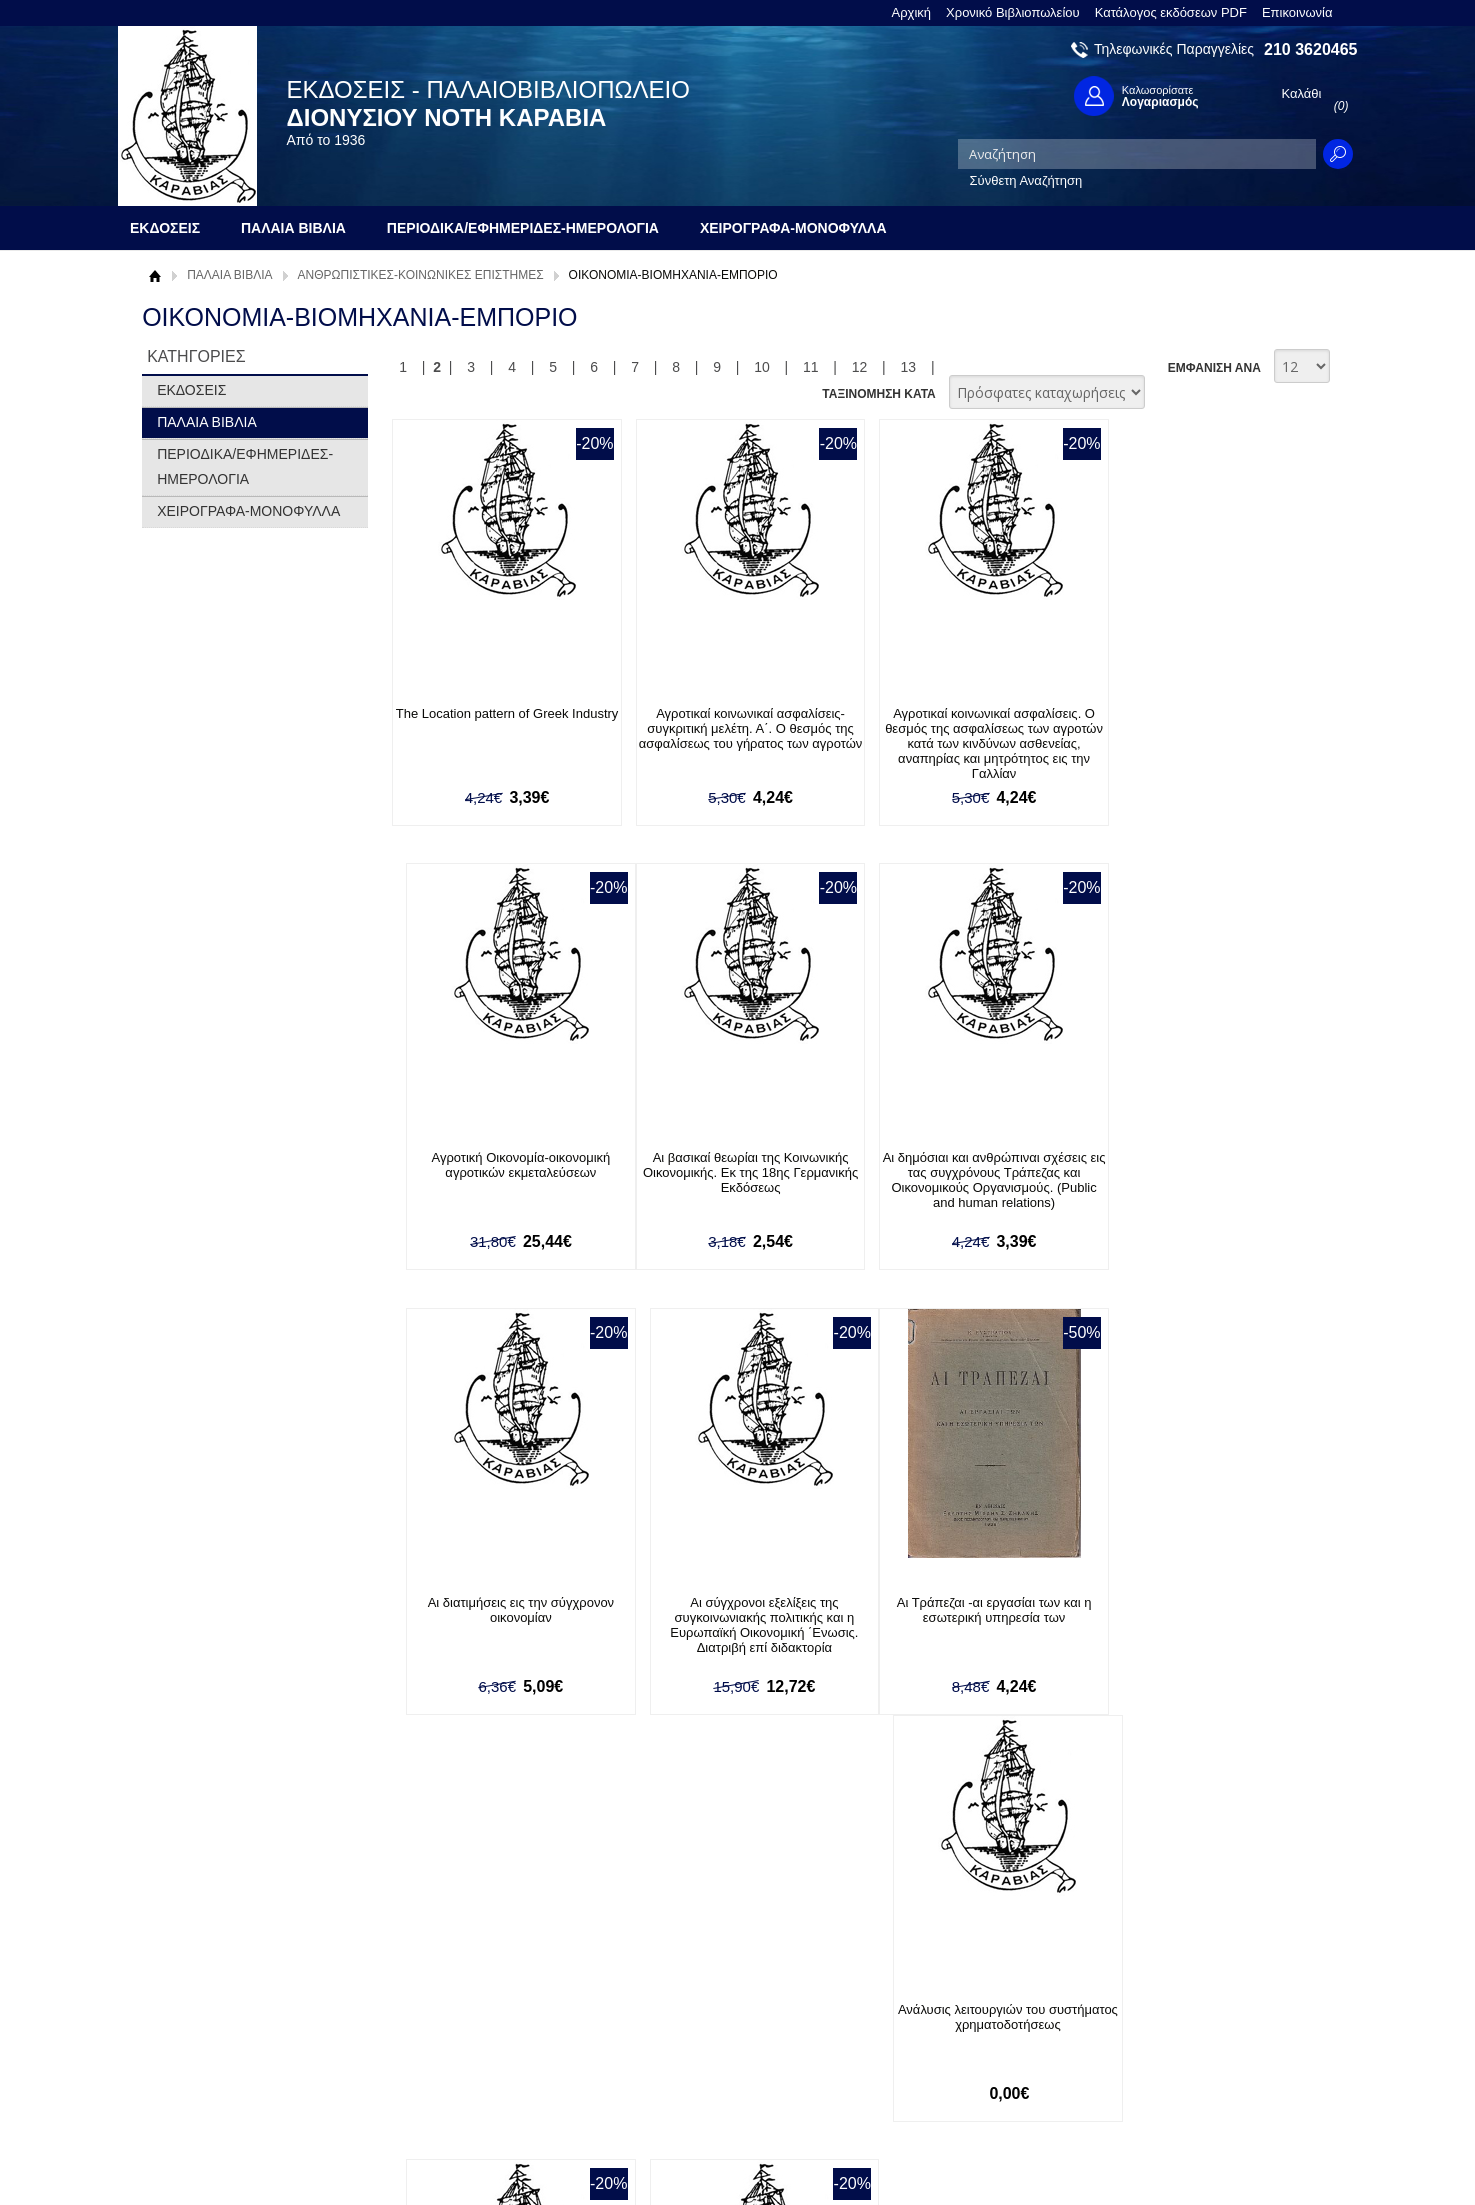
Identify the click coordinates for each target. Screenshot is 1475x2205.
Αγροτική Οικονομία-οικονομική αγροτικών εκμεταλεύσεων (1192, 721)
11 (811, 367)
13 (909, 367)
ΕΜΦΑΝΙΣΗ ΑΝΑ (1214, 368)
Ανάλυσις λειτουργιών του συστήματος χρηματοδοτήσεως (731, 1610)
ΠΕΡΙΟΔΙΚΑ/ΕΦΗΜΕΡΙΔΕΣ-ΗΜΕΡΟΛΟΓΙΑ (245, 466)
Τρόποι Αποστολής (452, 2037)
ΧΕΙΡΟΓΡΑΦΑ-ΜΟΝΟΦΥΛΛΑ (248, 511)
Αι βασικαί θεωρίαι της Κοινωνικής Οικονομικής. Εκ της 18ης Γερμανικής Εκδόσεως (501, 1173)
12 (860, 367)
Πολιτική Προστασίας (215, 2048)
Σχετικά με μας (197, 1986)
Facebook (950, 1986)
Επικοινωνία (1297, 12)
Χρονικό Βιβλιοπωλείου (1013, 12)
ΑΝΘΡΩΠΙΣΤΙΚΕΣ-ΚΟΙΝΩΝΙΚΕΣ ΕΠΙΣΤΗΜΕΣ (421, 275)
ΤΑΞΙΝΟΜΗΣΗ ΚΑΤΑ (878, 394)
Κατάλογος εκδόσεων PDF (1171, 12)
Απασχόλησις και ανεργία (1191, 1602)
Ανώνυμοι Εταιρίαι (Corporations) (961, 1602)
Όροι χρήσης (192, 2017)
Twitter (941, 2018)
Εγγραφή (667, 2017)
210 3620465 (1310, 49)
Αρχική (912, 12)
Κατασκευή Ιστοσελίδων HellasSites (1230, 2156)
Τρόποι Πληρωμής (451, 2006)
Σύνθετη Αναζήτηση (1026, 180)
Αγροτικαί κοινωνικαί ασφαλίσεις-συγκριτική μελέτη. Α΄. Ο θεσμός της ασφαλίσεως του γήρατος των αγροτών (731, 736)
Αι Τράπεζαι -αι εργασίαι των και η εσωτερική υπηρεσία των (500, 1610)
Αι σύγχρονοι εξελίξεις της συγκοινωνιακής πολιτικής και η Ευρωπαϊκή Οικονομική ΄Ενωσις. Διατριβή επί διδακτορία (1192, 1181)
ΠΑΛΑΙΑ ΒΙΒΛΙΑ (229, 275)
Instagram (951, 2050)
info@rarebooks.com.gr (1194, 2082)
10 (762, 367)
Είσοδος (665, 1986)
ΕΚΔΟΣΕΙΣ (191, 390)
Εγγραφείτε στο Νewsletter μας (524, 1879)
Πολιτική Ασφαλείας (454, 2068)
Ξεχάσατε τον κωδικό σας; (716, 2048)
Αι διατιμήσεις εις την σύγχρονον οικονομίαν (961, 1166)
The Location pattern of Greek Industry (500, 721)
